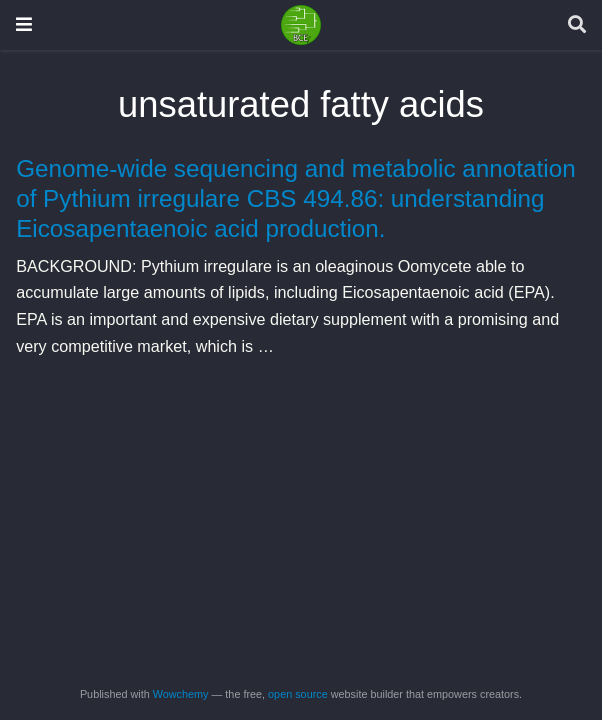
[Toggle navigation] (24, 24)
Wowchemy (181, 694)
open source (298, 694)
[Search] (577, 25)
